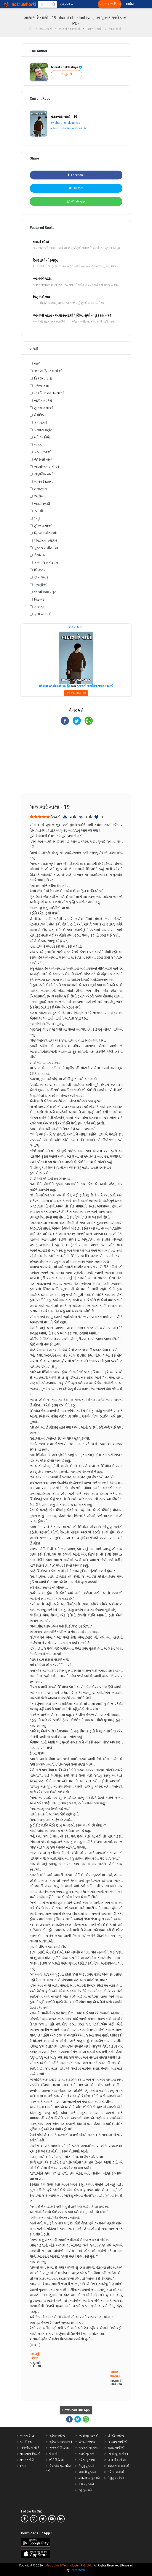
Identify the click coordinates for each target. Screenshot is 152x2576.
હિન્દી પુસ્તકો (86, 2441)
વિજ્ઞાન (39, 599)
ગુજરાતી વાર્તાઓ (117, 2441)
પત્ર (37, 518)
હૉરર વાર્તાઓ (43, 526)
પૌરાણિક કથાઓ (45, 540)
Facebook (76, 175)
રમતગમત (41, 577)
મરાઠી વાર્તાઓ (116, 2447)
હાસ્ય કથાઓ (43, 408)
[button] (53, 4)
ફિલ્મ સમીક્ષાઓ (45, 533)
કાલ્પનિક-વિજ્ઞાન (46, 562)
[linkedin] (61, 2518)
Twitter (76, 188)
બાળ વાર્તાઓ (43, 400)
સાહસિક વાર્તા (43, 474)
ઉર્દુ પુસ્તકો (85, 2490)
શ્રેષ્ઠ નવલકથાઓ (60, 2441)
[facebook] (24, 2518)
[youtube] (52, 2518)
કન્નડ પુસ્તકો (86, 2484)
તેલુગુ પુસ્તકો (86, 2466)
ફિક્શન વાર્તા (43, 378)
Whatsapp (76, 201)
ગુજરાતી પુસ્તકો (88, 2447)
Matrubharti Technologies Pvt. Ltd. (69, 2565)
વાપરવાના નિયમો (30, 2453)
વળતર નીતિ (27, 2460)
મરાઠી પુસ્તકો (86, 2453)
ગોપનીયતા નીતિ (29, 2447)
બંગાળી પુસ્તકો (87, 2472)
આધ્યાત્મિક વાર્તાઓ (48, 371)
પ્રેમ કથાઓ (42, 452)
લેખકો (53, 2453)
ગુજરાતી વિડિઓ (59, 2447)
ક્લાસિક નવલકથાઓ (49, 393)
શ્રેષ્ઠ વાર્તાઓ (57, 2435)
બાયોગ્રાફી (42, 504)
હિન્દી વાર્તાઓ (116, 2435)
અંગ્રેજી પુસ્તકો (88, 2435)
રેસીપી (38, 511)
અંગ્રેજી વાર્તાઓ (118, 2453)
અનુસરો (66, 74)
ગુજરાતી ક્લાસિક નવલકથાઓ (68, 128)
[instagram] (33, 2518)
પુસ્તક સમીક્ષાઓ (46, 548)
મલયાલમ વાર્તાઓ (119, 2466)
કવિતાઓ (40, 422)
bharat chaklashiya (66, 67)
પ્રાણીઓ (40, 585)
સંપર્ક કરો (26, 2441)
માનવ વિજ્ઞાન (43, 481)
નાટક (38, 445)
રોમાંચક (39, 555)
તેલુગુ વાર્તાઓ (116, 2478)
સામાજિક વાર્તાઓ (46, 467)
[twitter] (42, 2518)
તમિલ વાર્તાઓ (116, 2472)
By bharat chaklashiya (65, 122)
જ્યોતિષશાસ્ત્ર (45, 592)
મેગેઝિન (40, 415)
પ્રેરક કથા (41, 386)
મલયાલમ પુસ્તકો (89, 2478)
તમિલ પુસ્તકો (86, 2460)
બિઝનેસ (40, 570)
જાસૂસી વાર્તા (43, 459)
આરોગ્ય (40, 496)
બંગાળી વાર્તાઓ (117, 2460)
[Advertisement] (76, 762)
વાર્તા (37, 364)
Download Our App (76, 2410)
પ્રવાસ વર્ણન (43, 430)
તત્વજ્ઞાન (40, 489)
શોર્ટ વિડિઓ (56, 2460)
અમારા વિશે (27, 2435)
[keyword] (47, 4)
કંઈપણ (39, 607)
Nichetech (78, 2570)
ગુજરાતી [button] (66, 4)
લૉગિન (130, 4)
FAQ (23, 2466)
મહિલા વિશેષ (43, 437)
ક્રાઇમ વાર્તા (42, 614)
